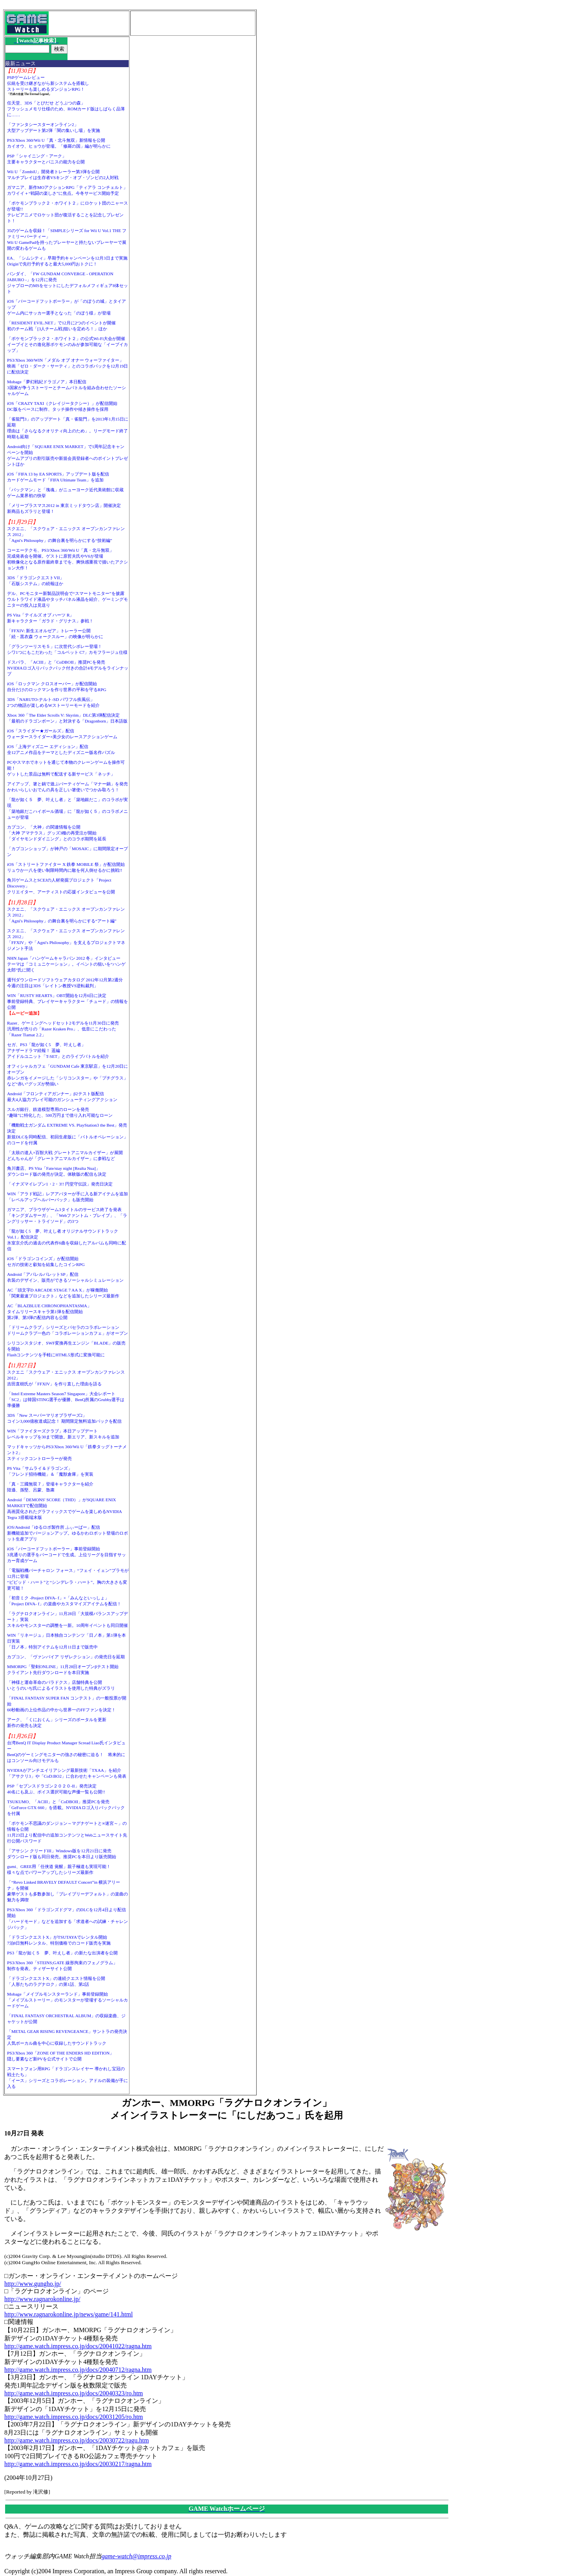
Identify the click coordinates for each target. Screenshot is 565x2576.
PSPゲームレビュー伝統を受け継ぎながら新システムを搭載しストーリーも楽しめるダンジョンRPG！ (48, 83)
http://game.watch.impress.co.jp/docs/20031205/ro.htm (73, 2416)
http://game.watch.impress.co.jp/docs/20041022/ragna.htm (77, 2346)
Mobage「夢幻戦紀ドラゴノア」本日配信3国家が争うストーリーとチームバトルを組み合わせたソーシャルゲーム (66, 387)
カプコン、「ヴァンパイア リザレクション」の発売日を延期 (66, 1656)
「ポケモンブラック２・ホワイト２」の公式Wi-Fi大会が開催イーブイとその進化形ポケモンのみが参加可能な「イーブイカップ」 (67, 344)
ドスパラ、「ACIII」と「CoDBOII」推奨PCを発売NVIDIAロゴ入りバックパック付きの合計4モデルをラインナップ (67, 668)
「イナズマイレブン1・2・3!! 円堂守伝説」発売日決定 (60, 1184)
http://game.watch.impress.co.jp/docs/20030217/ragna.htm (77, 2464)
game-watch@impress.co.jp (136, 2556)
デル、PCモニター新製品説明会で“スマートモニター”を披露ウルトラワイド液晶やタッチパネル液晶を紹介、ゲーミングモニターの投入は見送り (67, 599)
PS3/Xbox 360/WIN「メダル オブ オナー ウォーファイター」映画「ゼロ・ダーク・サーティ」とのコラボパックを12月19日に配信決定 (67, 366)
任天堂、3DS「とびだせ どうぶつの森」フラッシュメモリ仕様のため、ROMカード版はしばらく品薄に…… (66, 109)
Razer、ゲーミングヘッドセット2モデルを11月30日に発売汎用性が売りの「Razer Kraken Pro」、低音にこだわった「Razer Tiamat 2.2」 (63, 1029)
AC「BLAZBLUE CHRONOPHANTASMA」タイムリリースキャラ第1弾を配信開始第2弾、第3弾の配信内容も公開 (49, 1311)
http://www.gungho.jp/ (32, 2283)
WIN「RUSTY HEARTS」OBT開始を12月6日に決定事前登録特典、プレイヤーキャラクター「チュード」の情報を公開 (67, 1001)
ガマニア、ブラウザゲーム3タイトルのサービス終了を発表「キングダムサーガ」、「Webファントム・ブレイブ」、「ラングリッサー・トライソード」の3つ (67, 1215)
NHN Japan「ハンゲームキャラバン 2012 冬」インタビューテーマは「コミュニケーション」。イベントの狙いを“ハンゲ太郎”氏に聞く (66, 964)
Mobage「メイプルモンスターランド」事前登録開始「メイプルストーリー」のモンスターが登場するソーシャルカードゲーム (67, 2000)
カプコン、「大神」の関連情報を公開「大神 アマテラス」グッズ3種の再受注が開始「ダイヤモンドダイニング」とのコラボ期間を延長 (56, 833)
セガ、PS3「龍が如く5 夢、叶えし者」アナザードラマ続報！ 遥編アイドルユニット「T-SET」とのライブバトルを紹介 (58, 1050)
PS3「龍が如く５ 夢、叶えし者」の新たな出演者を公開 (62, 1952)
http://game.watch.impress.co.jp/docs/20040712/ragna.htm (77, 2369)
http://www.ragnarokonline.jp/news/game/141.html (68, 2314)
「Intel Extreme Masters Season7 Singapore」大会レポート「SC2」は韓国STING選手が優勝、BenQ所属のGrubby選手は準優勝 (66, 1399)
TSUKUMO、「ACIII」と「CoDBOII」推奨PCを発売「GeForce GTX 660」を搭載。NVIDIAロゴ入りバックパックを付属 (66, 1807)
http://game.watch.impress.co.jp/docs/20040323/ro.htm (73, 2393)
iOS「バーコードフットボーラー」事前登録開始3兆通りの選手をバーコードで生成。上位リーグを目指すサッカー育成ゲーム (66, 1554)
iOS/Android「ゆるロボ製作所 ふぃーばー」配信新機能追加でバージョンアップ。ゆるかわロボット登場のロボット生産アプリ (67, 1533)
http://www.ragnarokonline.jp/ (42, 2299)
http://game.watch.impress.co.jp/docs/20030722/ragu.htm (76, 2440)
